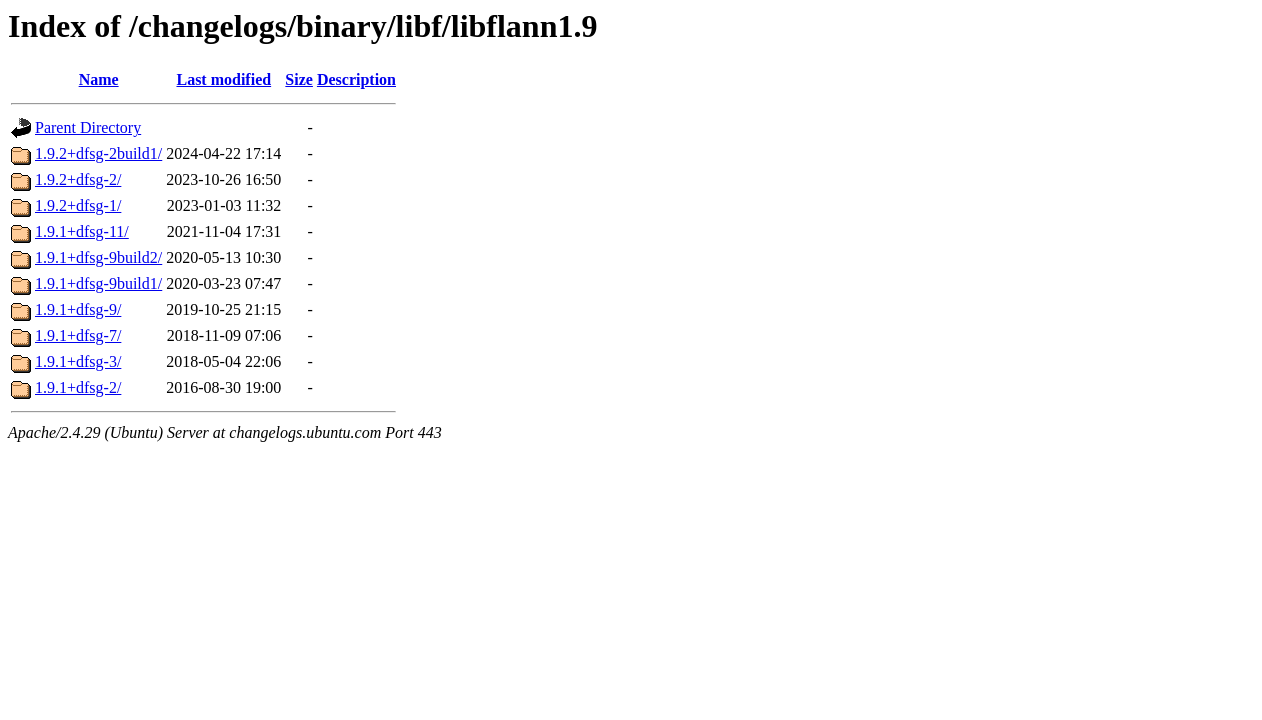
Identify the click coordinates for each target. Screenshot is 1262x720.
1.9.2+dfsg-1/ (78, 205)
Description (356, 79)
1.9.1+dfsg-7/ (78, 335)
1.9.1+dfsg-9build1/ (98, 283)
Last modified (223, 79)
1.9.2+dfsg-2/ (78, 179)
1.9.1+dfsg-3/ (78, 361)
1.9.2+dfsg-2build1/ (98, 153)
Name (99, 79)
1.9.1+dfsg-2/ (78, 387)
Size (299, 79)
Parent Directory (88, 127)
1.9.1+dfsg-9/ (78, 309)
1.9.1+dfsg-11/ (82, 231)
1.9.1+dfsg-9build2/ (98, 257)
